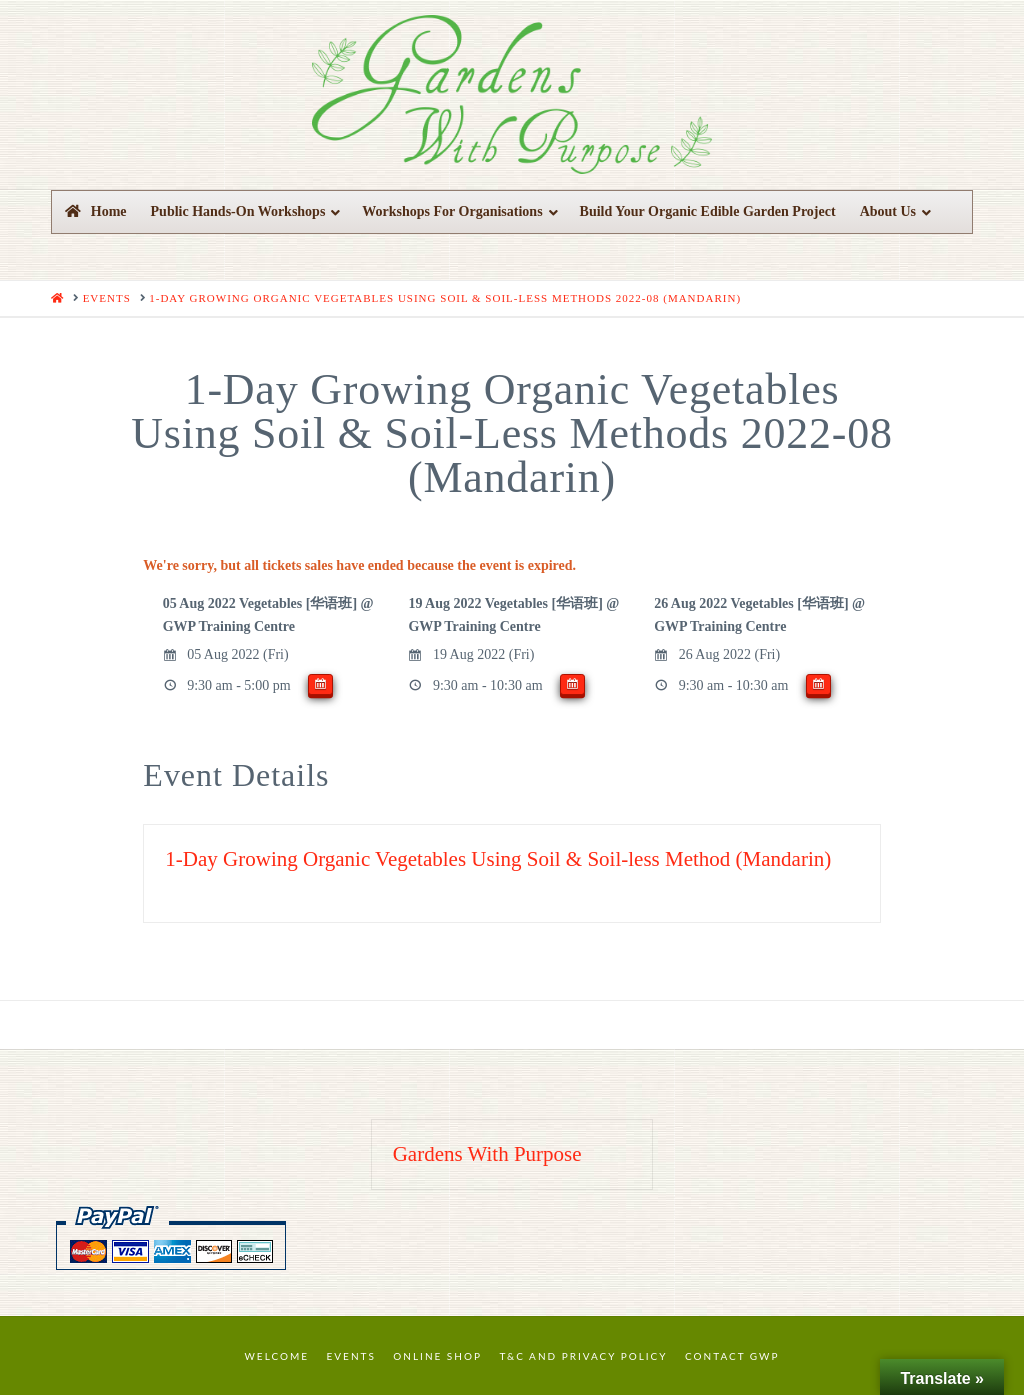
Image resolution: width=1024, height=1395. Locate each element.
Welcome (277, 1356)
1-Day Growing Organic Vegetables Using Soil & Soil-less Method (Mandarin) (498, 859)
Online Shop (437, 1356)
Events (351, 1356)
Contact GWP (732, 1356)
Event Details (236, 775)
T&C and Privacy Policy (583, 1356)
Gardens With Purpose (487, 1154)
